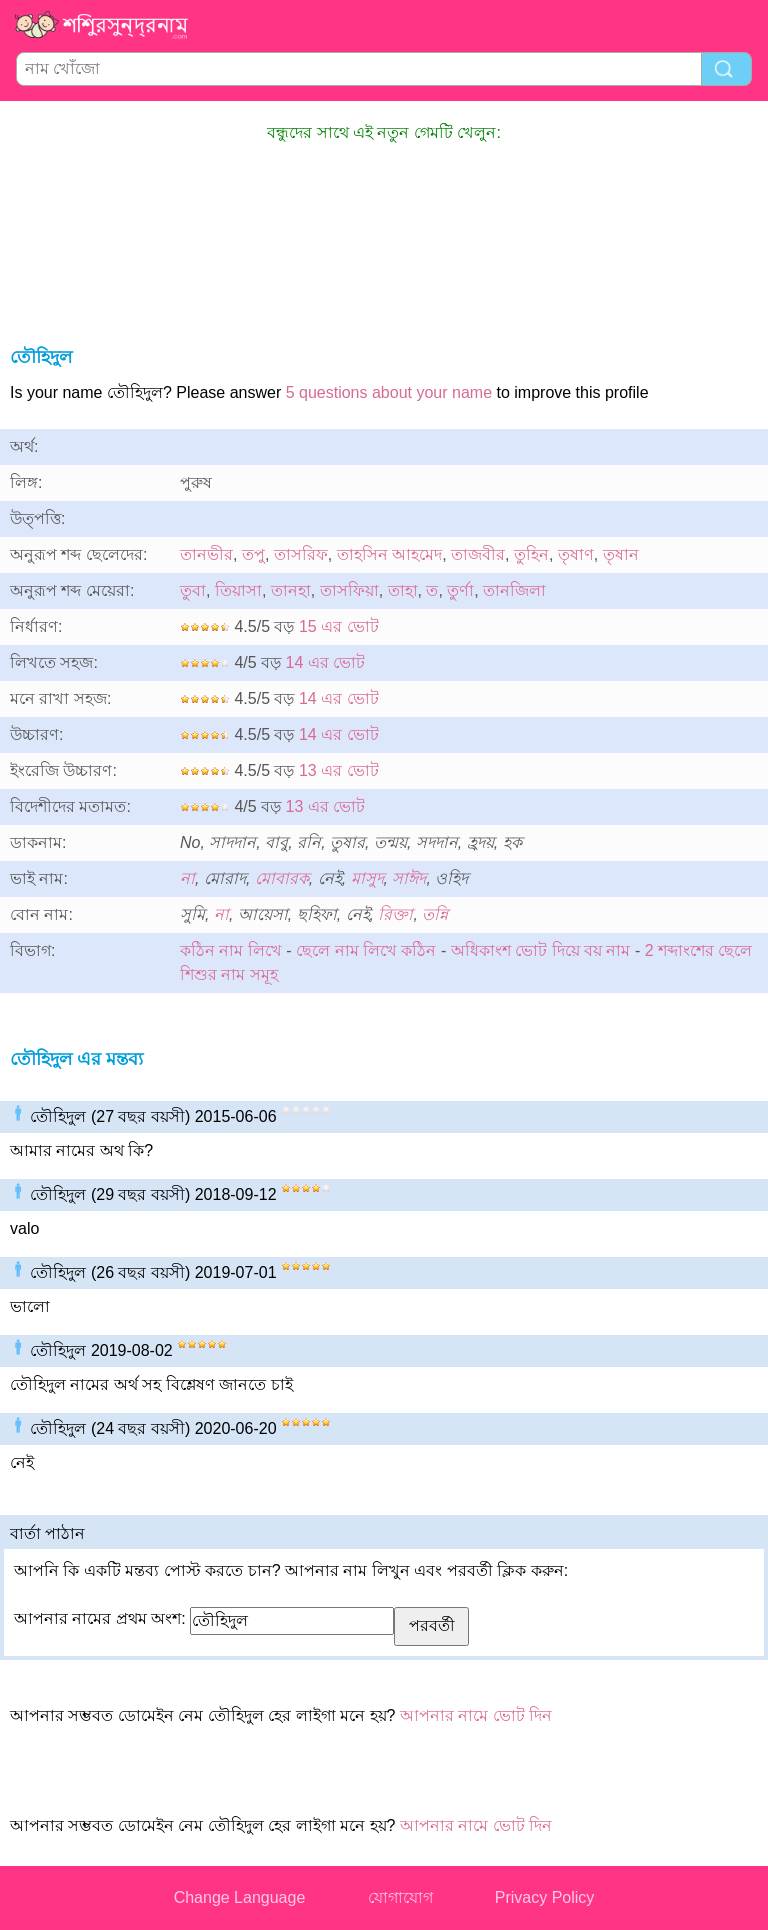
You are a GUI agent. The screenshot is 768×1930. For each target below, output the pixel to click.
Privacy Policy (545, 1897)
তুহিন (531, 554)
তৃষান (621, 554)
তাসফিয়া (349, 590)
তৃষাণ (576, 554)
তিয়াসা (238, 590)
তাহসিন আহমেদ (389, 554)
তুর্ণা (460, 590)
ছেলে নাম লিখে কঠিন (366, 950)
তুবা (193, 590)
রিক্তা (395, 914)
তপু (253, 554)
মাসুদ (367, 878)
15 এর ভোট (339, 626)
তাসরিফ (301, 554)
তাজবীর (478, 554)
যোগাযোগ (400, 1897)
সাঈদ (409, 878)
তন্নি (435, 914)
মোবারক (282, 878)
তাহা (403, 590)
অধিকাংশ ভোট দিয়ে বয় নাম (541, 950)
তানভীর (206, 554)
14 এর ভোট (326, 662)
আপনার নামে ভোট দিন (476, 1715)
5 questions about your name (389, 392)
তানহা (291, 590)
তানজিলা (514, 590)
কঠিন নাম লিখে (231, 950)
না (187, 878)
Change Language (240, 1897)
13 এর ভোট (339, 770)
